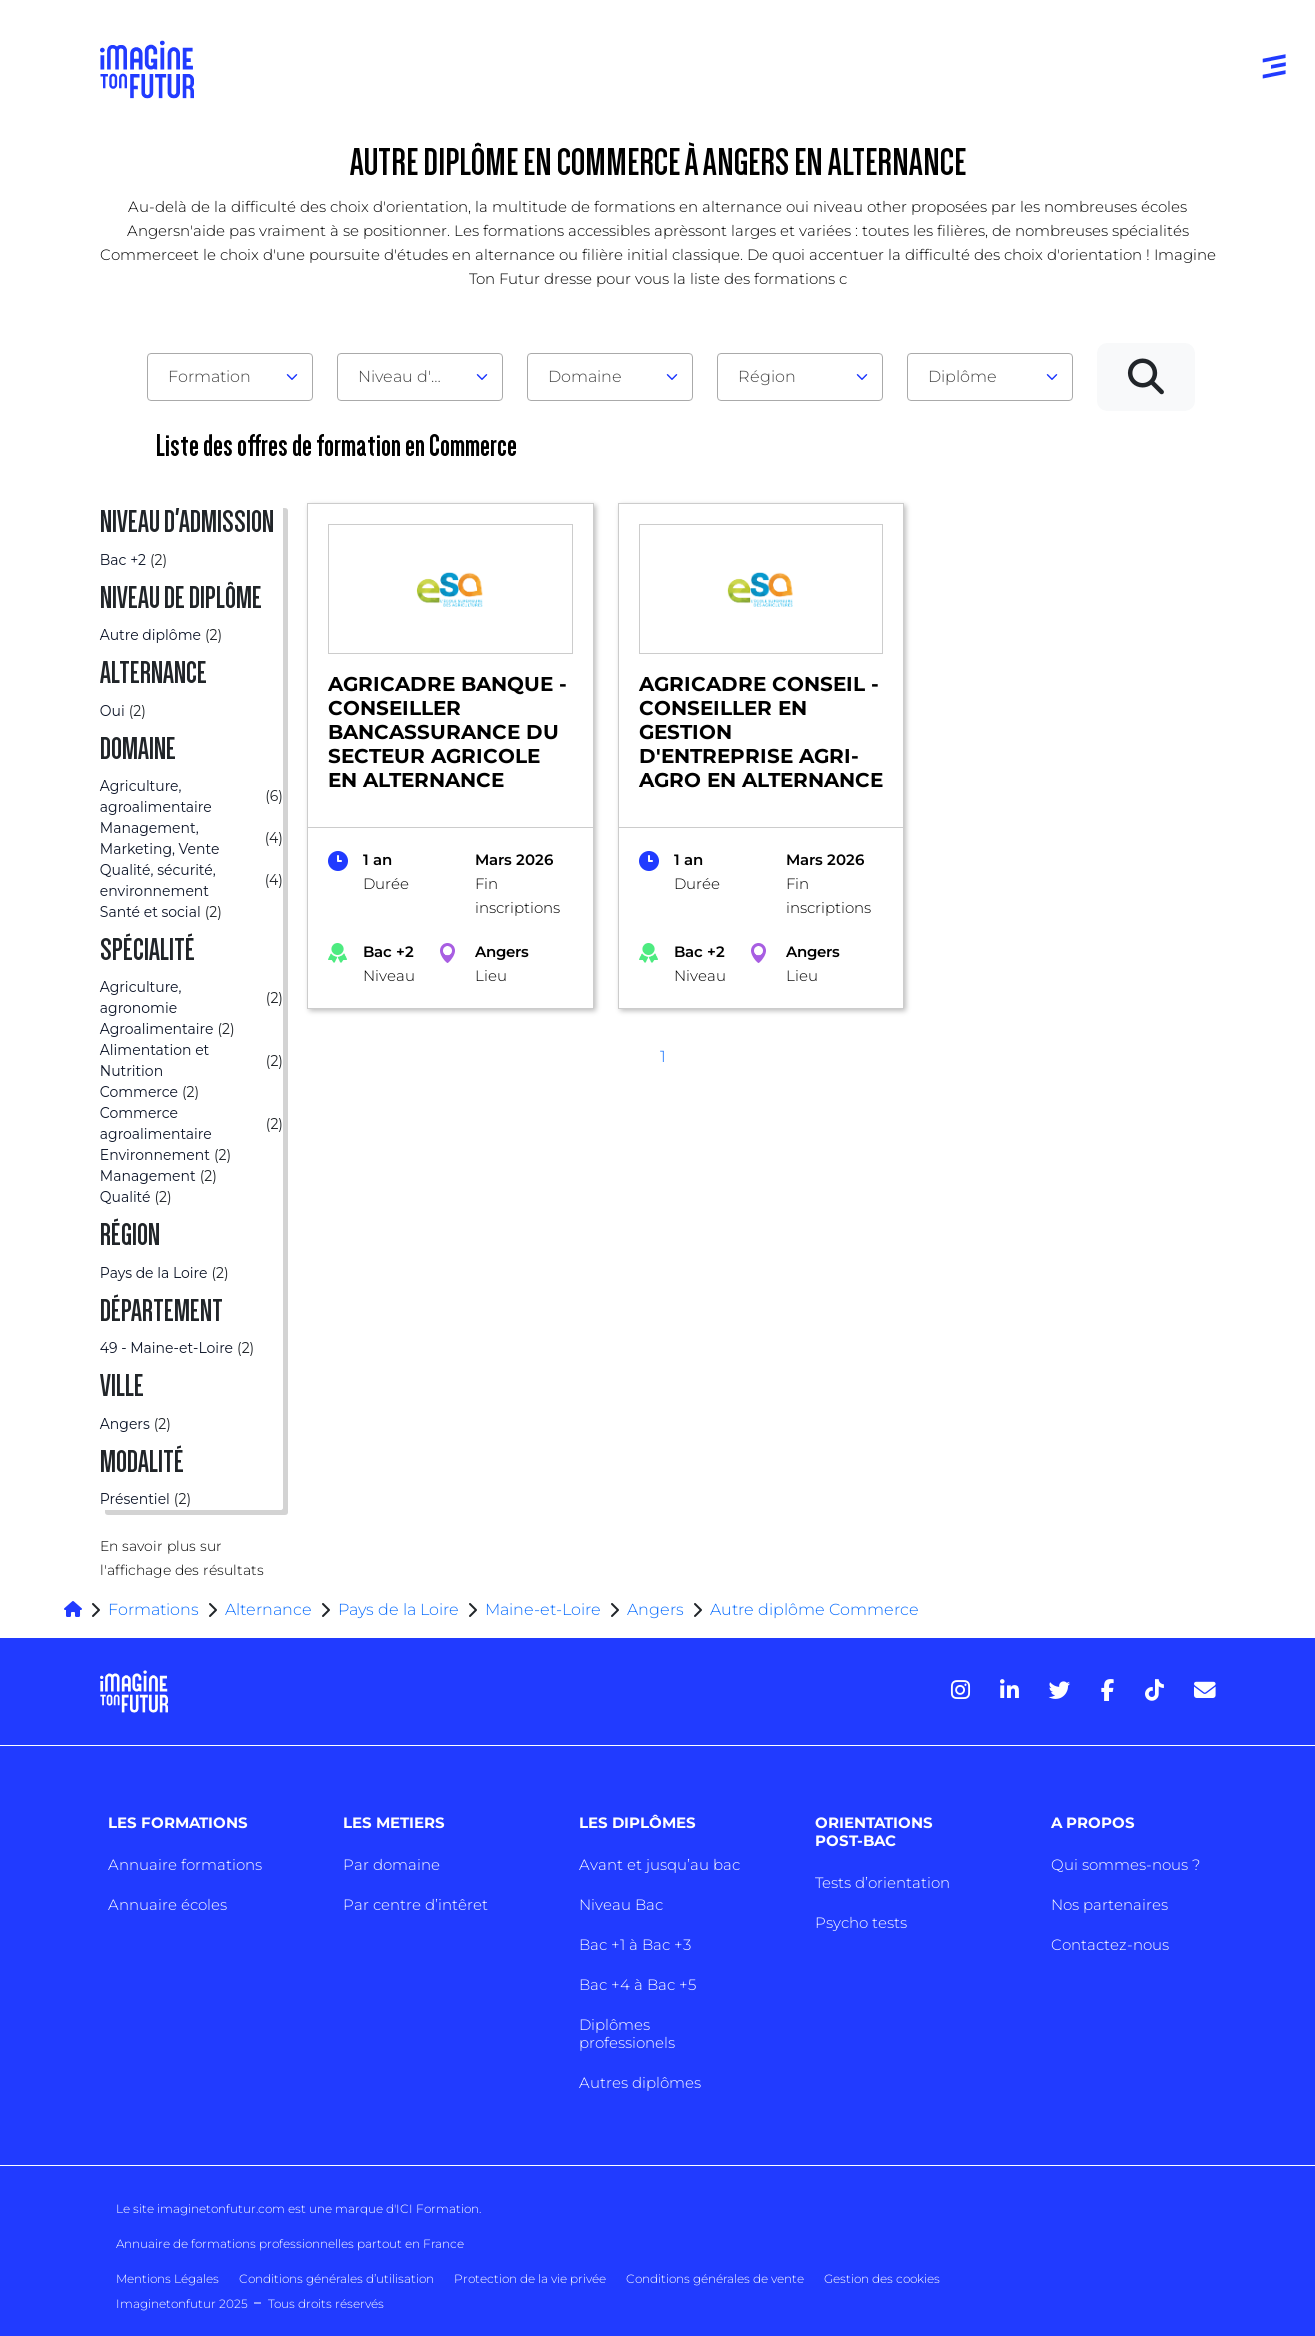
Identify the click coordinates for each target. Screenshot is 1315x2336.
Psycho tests (861, 1922)
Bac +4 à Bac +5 (637, 1984)
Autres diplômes (640, 2082)
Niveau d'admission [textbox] (412, 376)
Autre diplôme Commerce (814, 1609)
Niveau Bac (621, 1904)
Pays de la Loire (398, 1609)
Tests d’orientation (882, 1882)
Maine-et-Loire (543, 1609)
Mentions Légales (167, 2278)
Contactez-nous (1110, 1944)
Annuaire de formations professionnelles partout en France (290, 2243)
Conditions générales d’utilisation (336, 2278)
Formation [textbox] (209, 376)
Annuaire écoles (167, 1904)
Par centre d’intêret (415, 1904)
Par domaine (391, 1864)
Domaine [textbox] (585, 376)
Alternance (268, 1609)
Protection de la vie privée (530, 2278)
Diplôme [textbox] (962, 376)
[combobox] (230, 377)
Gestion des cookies (882, 2278)
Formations (153, 1609)
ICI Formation (437, 2208)
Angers (655, 1609)
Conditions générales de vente (715, 2278)
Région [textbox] (767, 376)
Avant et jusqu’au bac (659, 1864)
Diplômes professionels (627, 2033)
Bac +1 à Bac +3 (635, 1944)
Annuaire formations (185, 1864)
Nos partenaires (1109, 1904)
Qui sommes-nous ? (1125, 1864)
